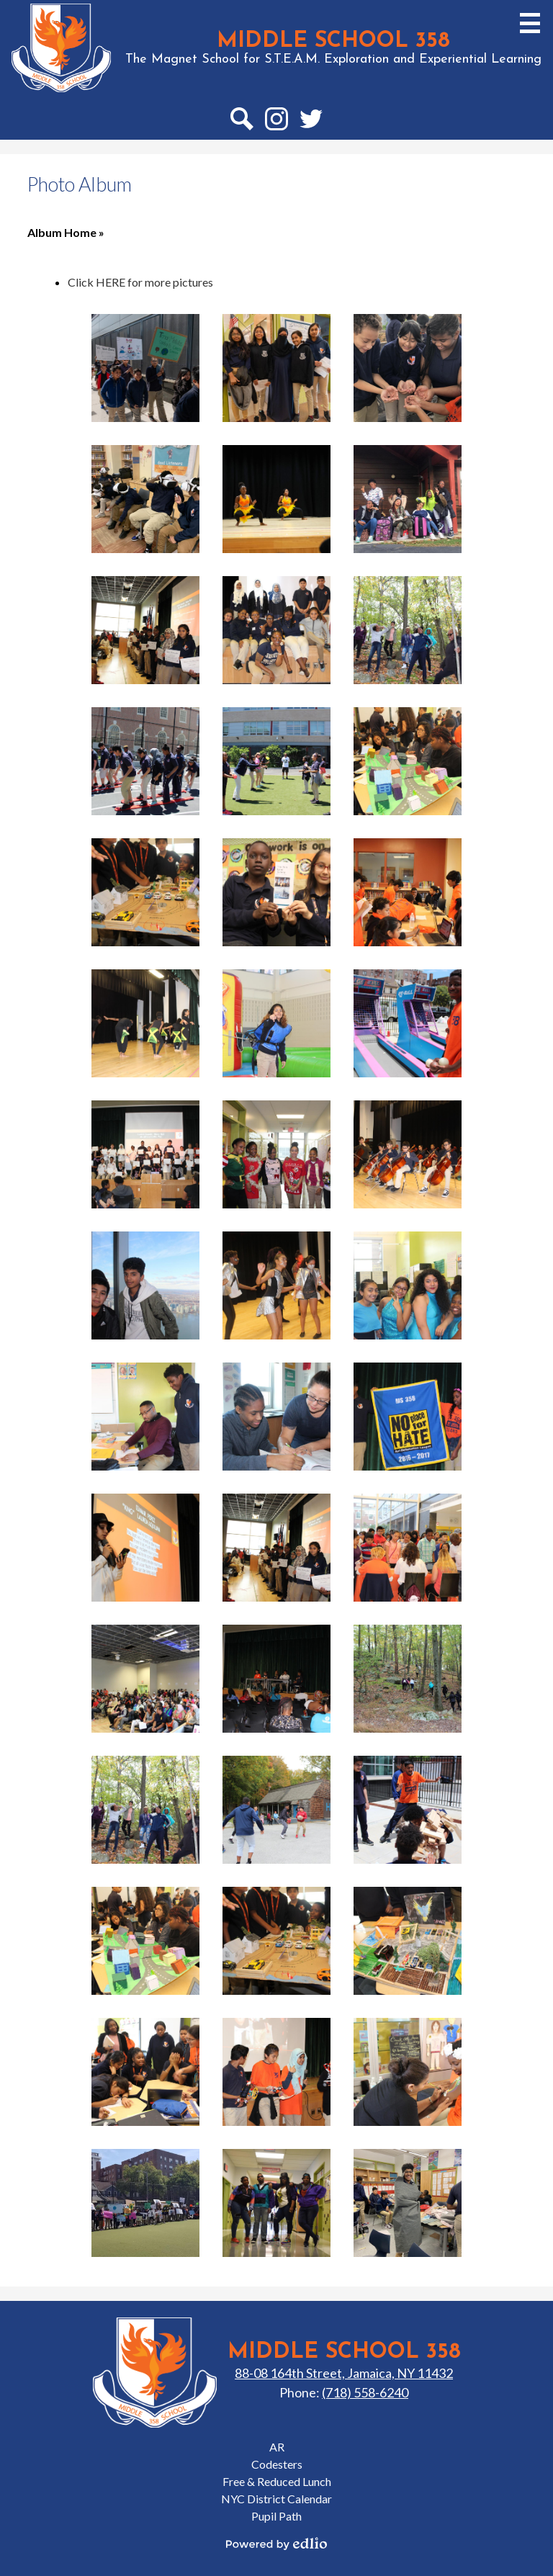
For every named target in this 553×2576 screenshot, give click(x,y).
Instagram (276, 121)
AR (276, 2447)
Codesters (276, 2464)
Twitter (311, 121)
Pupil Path (276, 2516)
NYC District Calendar (276, 2498)
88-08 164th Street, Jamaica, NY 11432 (344, 2373)
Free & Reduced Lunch (276, 2481)
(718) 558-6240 (365, 2392)
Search (241, 121)
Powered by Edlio (276, 2543)
